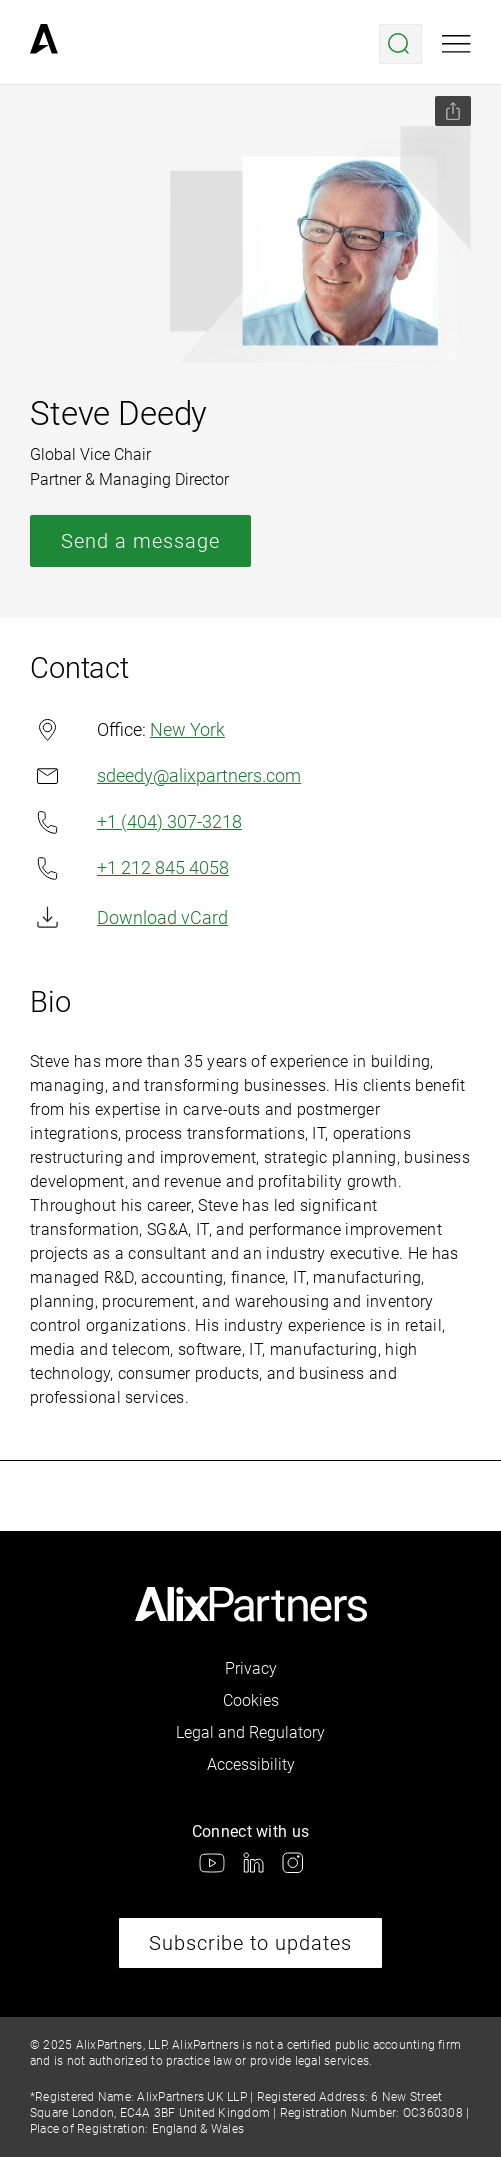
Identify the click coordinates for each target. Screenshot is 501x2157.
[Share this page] (453, 111)
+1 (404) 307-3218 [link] (136, 822)
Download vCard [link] (129, 917)
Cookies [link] (251, 1700)
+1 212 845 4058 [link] (129, 868)
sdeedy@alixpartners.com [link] (165, 775)
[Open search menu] (400, 44)
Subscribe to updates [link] (250, 1943)
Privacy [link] (251, 1668)
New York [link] (187, 729)
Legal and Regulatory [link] (250, 1732)
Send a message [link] (140, 541)
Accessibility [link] (251, 1764)
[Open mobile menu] (456, 44)
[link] (44, 44)
